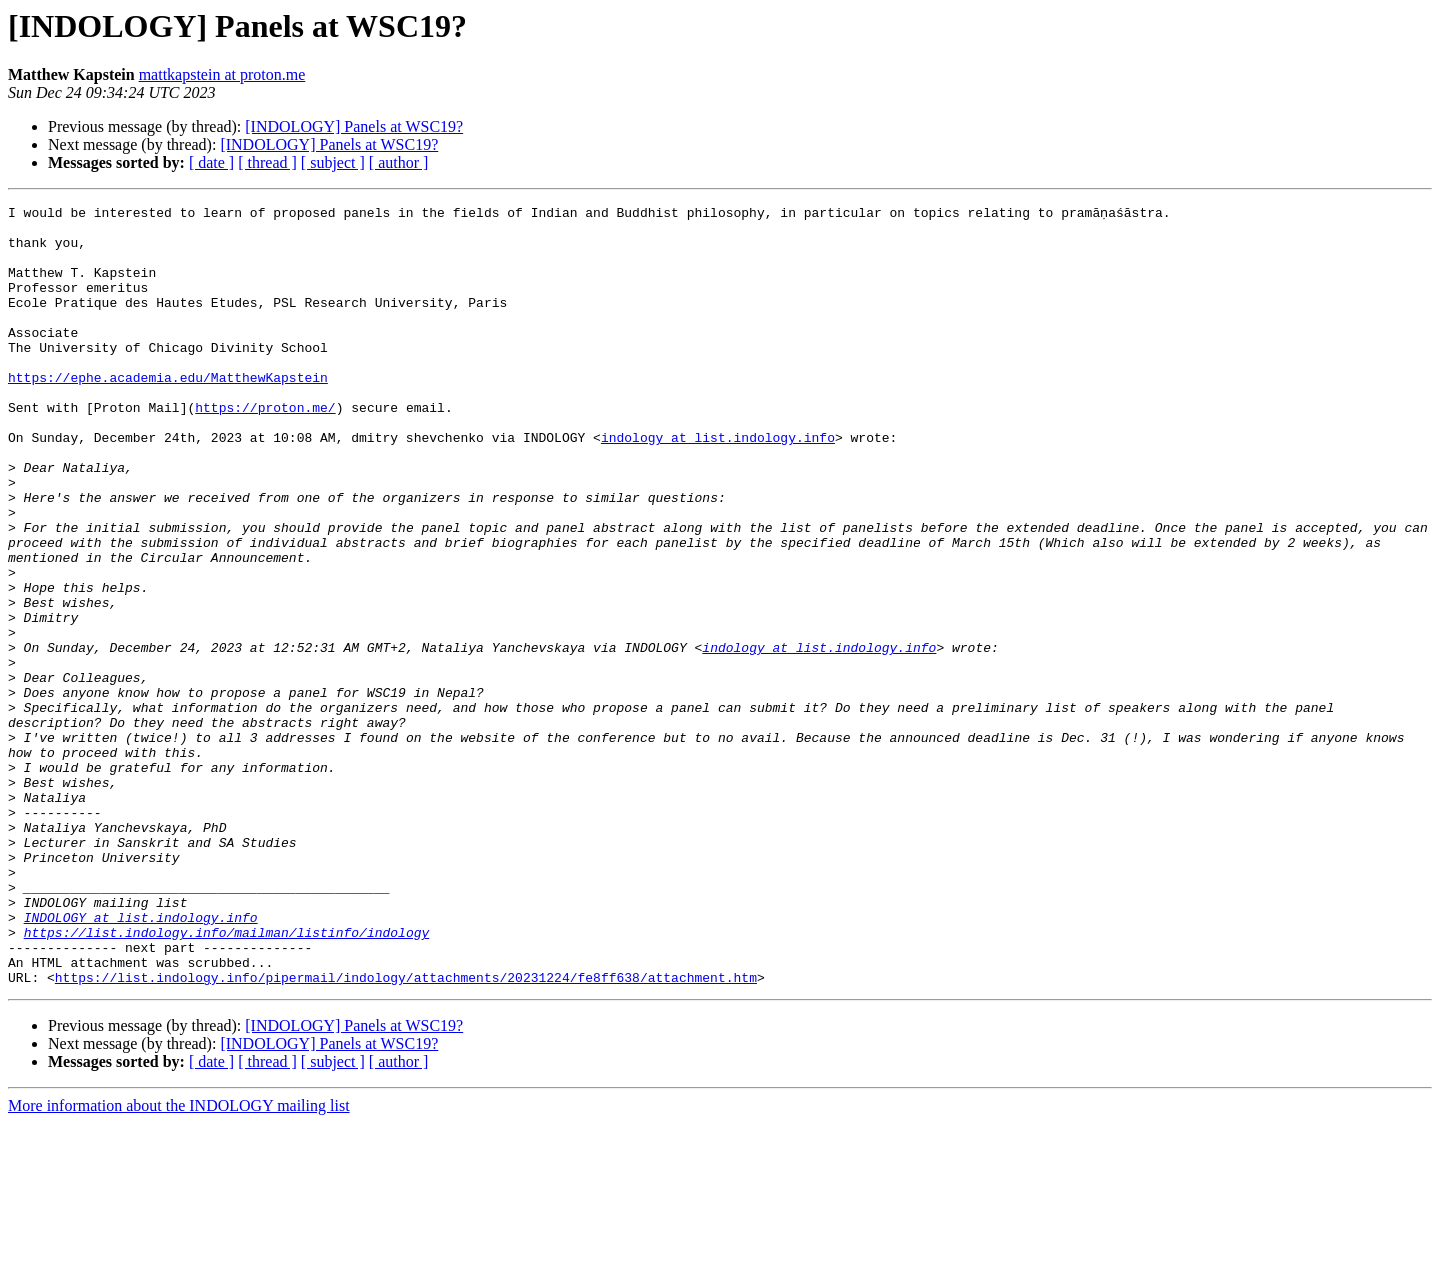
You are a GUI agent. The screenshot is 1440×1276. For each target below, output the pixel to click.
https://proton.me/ (265, 446)
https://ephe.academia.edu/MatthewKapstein (168, 410)
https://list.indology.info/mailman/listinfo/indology (227, 1076)
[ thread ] (267, 162)
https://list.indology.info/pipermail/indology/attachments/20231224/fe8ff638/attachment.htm (406, 1130)
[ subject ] (333, 162)
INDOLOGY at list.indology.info (141, 1058)
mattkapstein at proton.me (222, 74)
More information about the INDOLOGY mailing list (179, 1258)
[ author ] (399, 162)
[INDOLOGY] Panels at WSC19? (354, 126)
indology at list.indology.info (718, 482)
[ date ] (211, 162)
